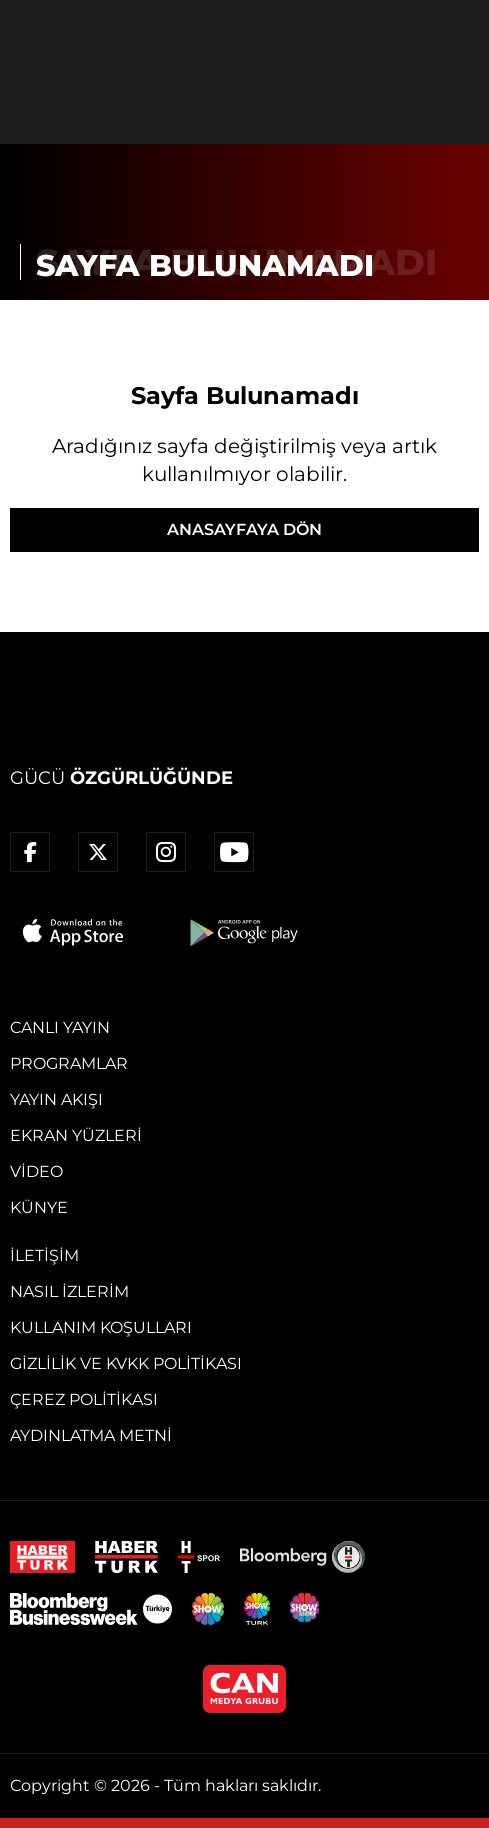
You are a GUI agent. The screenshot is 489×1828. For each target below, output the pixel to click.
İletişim (44, 1255)
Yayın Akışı (56, 1099)
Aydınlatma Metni (91, 1435)
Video (36, 1171)
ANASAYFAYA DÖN (244, 529)
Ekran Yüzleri (76, 1135)
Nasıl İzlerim (69, 1291)
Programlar (69, 1063)
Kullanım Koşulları (101, 1327)
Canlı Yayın (60, 1027)
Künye (39, 1207)
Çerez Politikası (84, 1399)
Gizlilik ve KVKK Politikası (126, 1363)
